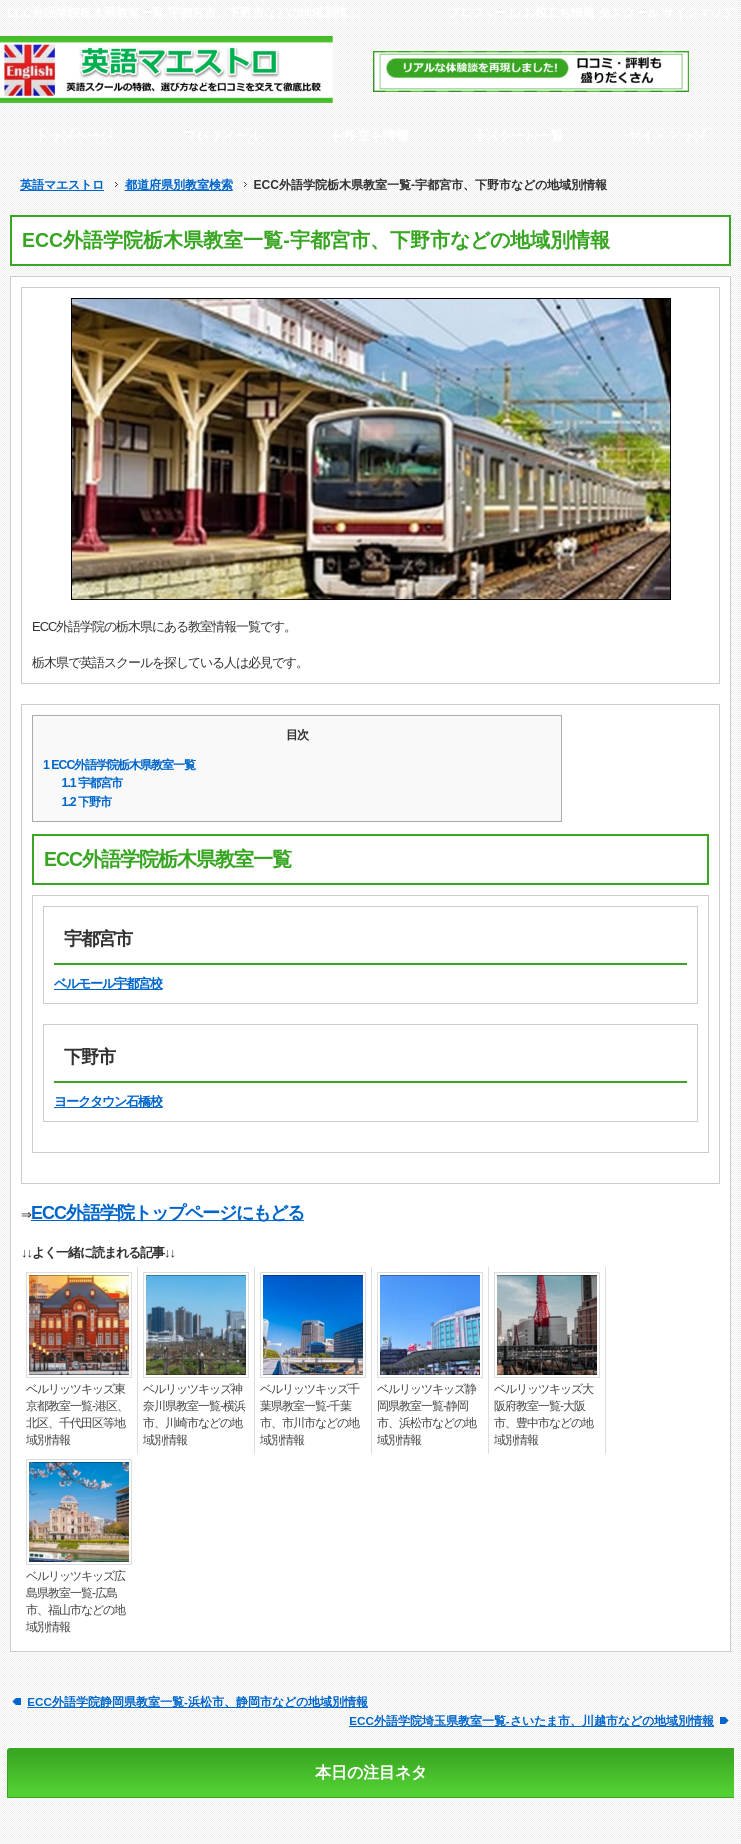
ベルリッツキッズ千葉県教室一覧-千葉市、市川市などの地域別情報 (309, 1414)
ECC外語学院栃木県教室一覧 (119, 765)
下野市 (87, 802)
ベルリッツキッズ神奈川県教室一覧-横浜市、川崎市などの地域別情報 (194, 1414)
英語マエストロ (62, 185)
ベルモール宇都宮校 (108, 983)
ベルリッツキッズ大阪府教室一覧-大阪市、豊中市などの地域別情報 (543, 1414)
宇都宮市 (92, 783)
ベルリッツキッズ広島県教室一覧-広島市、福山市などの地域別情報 (75, 1601)
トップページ (74, 135)
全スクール (629, 12)
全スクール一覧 (518, 135)
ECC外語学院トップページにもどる (167, 1213)
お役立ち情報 (559, 12)
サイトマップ (698, 12)
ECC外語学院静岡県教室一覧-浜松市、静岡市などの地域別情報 (197, 1701)
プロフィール (484, 12)
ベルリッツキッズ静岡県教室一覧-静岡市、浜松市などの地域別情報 (426, 1414)
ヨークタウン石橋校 (108, 1101)
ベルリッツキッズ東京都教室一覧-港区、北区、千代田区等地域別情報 (77, 1414)
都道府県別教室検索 (179, 185)
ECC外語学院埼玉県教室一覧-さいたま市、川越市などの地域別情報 (531, 1720)
